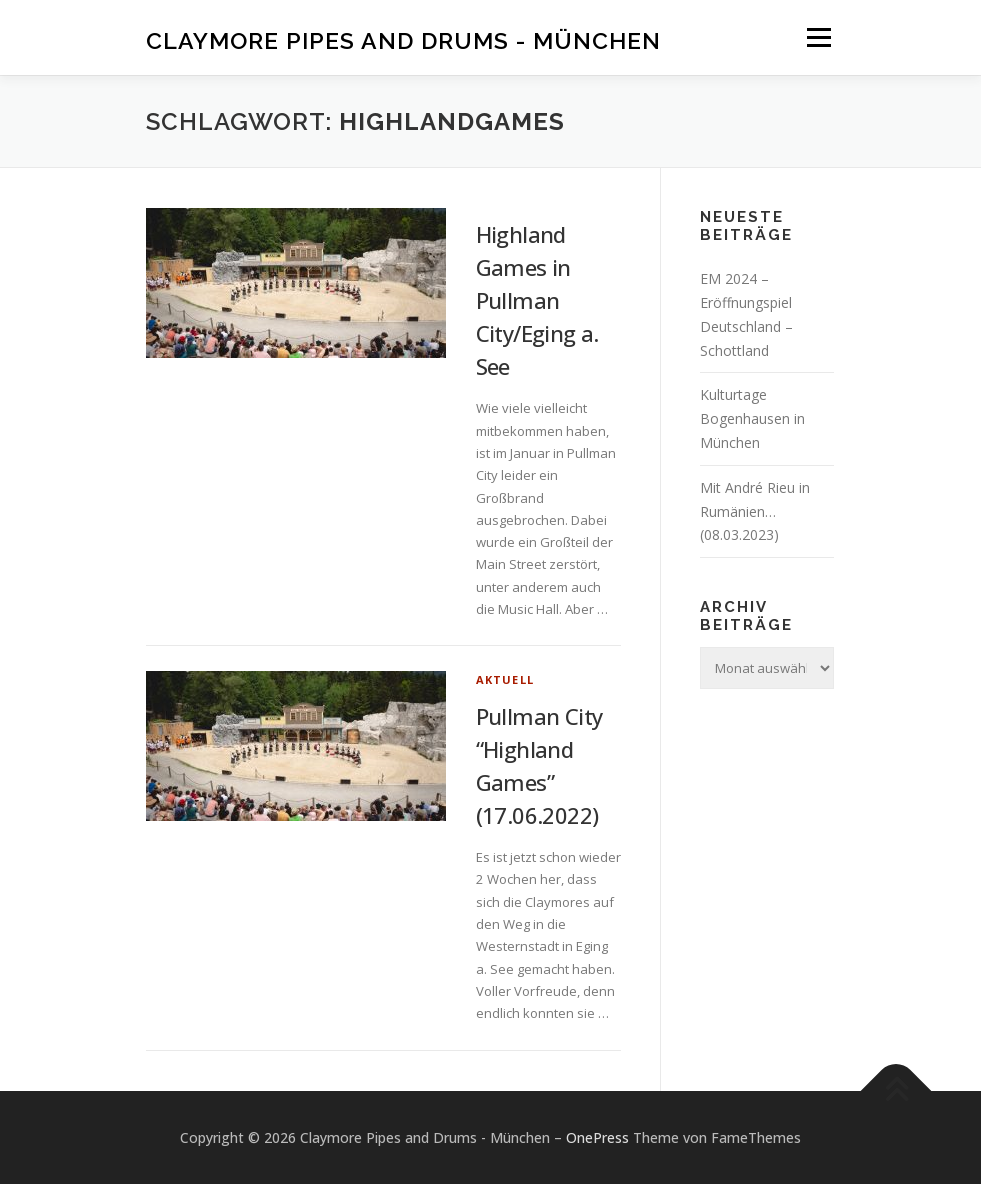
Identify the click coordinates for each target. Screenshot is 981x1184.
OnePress (597, 1137)
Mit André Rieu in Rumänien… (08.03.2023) (755, 511)
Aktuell (505, 679)
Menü (818, 37)
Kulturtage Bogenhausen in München (752, 418)
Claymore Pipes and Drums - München (403, 39)
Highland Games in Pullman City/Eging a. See (537, 300)
